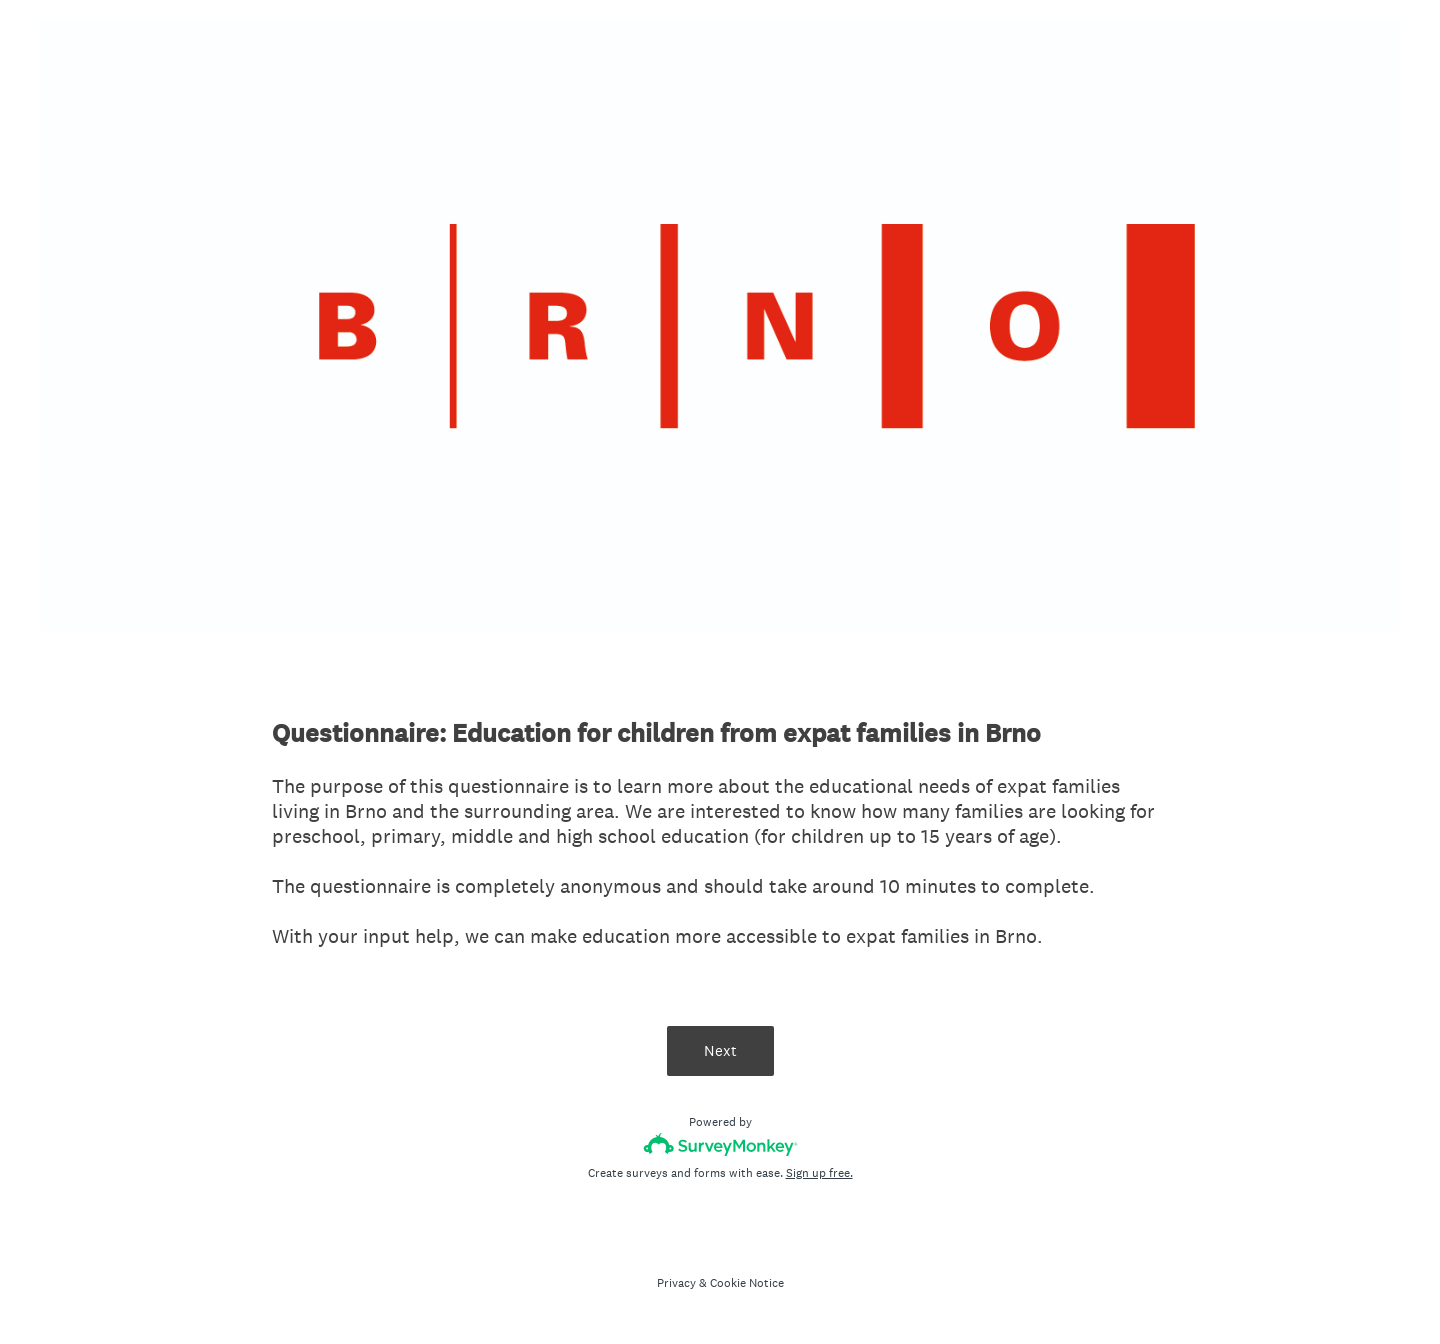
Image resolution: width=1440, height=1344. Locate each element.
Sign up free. (819, 1173)
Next (720, 1050)
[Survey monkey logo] (720, 1144)
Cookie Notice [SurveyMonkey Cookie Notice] (747, 1283)
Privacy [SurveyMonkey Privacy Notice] (676, 1283)
